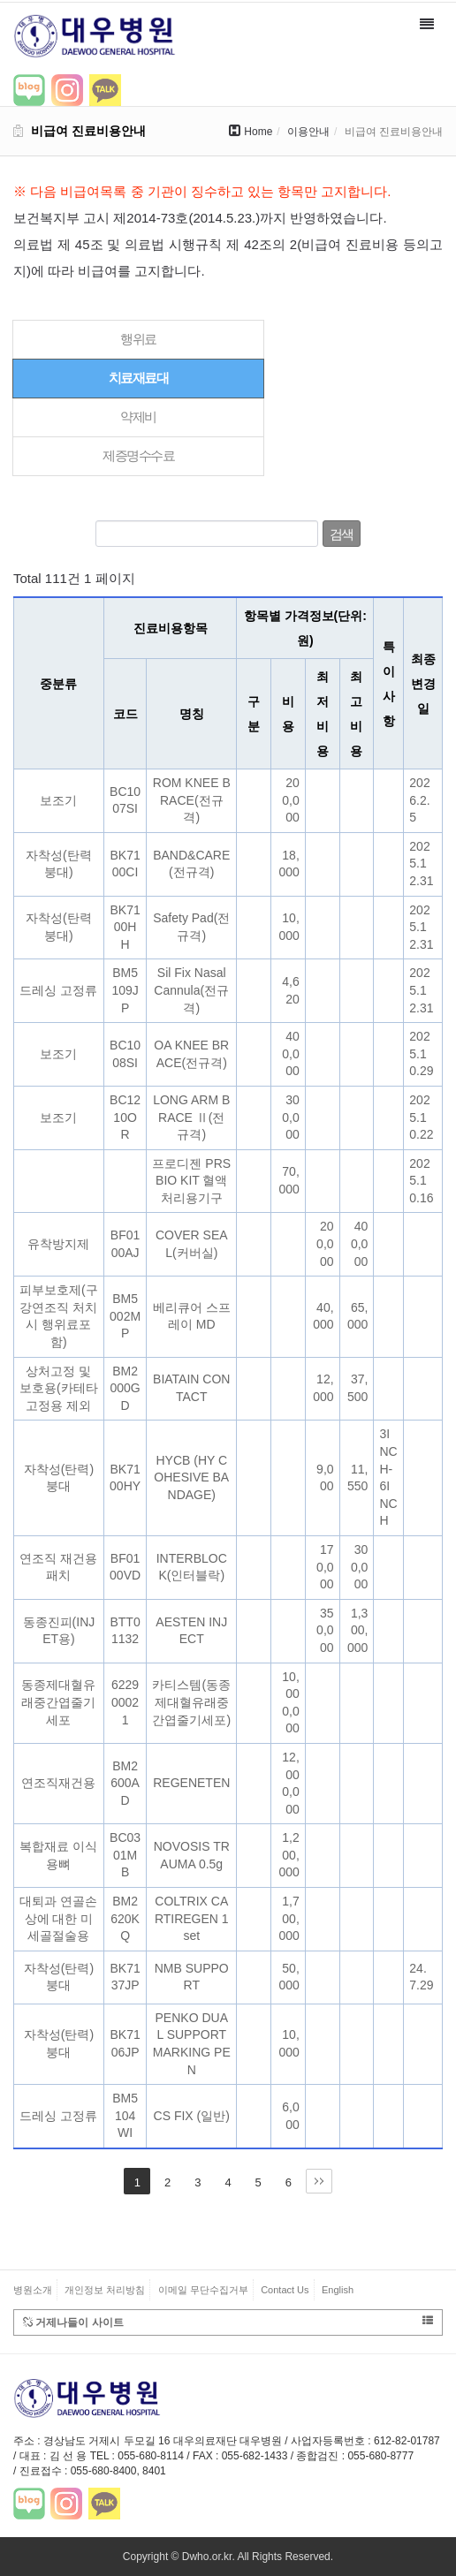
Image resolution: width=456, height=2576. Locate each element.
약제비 (138, 416)
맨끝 (319, 2181)
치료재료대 (139, 377)
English (337, 2289)
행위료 (138, 338)
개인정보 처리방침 (105, 2289)
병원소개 (32, 2289)
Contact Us (284, 2289)
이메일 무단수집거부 (203, 2289)
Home (258, 131)
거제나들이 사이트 (228, 2322)
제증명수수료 (138, 455)
